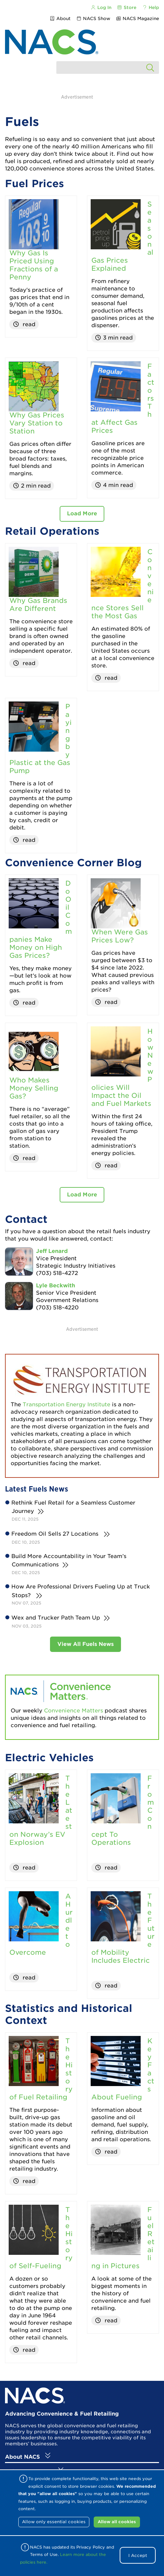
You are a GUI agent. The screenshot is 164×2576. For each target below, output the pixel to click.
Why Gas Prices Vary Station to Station (36, 423)
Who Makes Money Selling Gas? (33, 1088)
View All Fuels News (85, 1644)
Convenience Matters (73, 1710)
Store (126, 7)
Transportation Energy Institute (67, 1404)
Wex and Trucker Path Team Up (56, 1618)
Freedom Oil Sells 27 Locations (56, 1534)
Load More (82, 513)
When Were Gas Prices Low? (119, 936)
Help (150, 7)
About (59, 18)
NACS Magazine (137, 18)
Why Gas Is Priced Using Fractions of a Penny (33, 265)
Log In (100, 7)
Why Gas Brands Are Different (38, 605)
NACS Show (93, 18)
